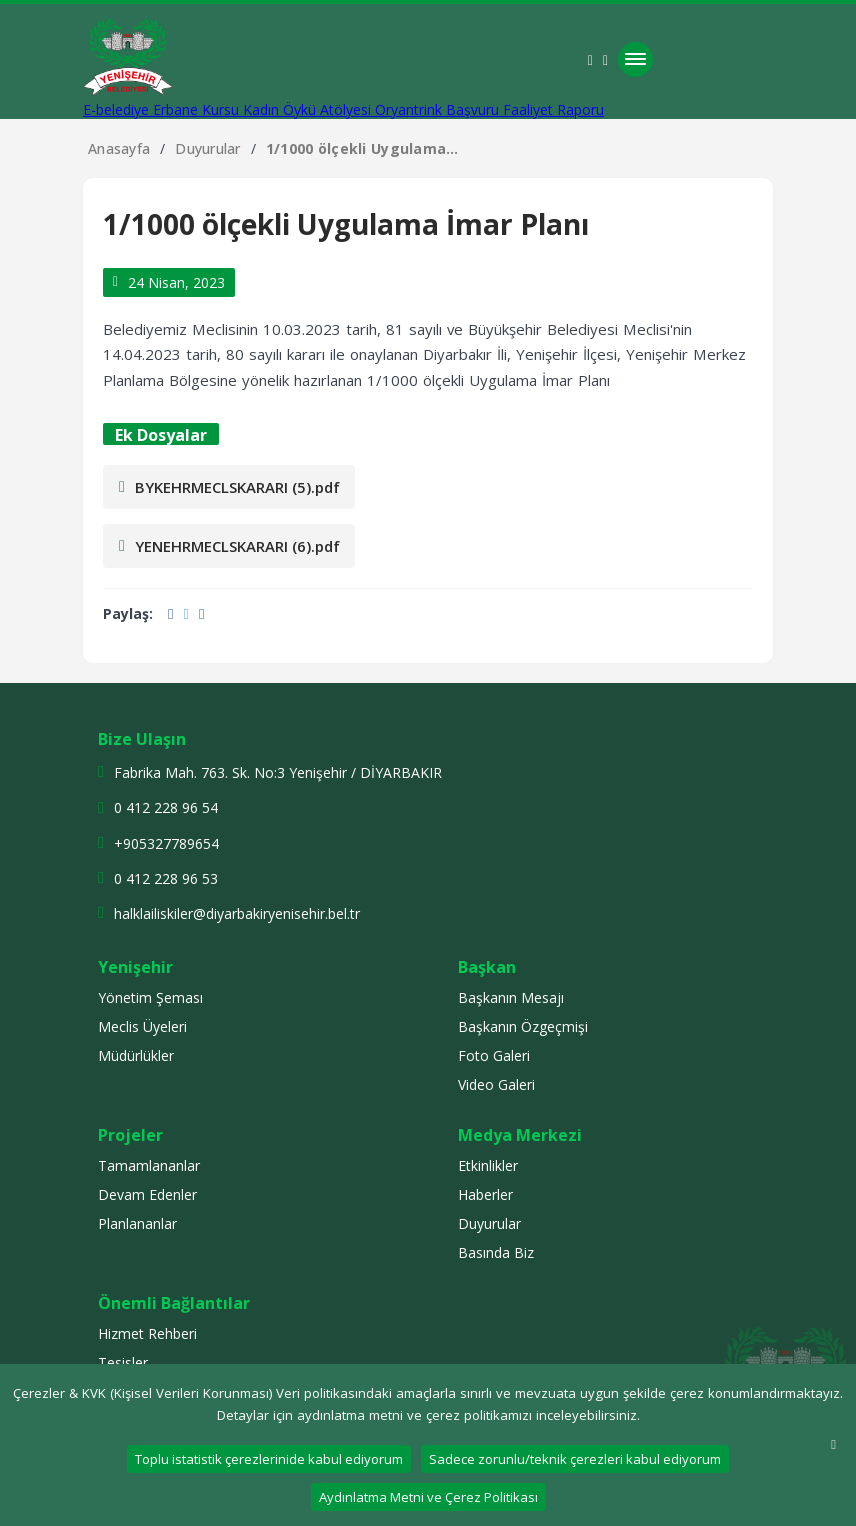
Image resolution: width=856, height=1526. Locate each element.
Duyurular (208, 148)
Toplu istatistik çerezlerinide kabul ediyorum (269, 1459)
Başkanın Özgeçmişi (523, 1026)
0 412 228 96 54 (166, 807)
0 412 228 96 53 (166, 878)
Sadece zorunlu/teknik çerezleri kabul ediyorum (575, 1459)
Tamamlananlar (149, 1165)
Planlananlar (137, 1223)
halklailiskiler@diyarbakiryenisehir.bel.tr (237, 913)
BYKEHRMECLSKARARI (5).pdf (229, 487)
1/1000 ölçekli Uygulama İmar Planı (356, 148)
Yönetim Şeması (150, 997)
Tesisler (123, 1362)
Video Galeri (496, 1084)
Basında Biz (496, 1252)
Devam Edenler (147, 1194)
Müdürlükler (136, 1055)
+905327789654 (166, 843)
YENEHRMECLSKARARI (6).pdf (229, 546)
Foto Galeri (494, 1055)
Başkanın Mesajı (511, 997)
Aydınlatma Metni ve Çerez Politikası (428, 1497)
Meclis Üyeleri (142, 1026)
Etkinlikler (488, 1165)
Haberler (485, 1194)
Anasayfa (119, 148)
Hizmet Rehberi (147, 1333)
